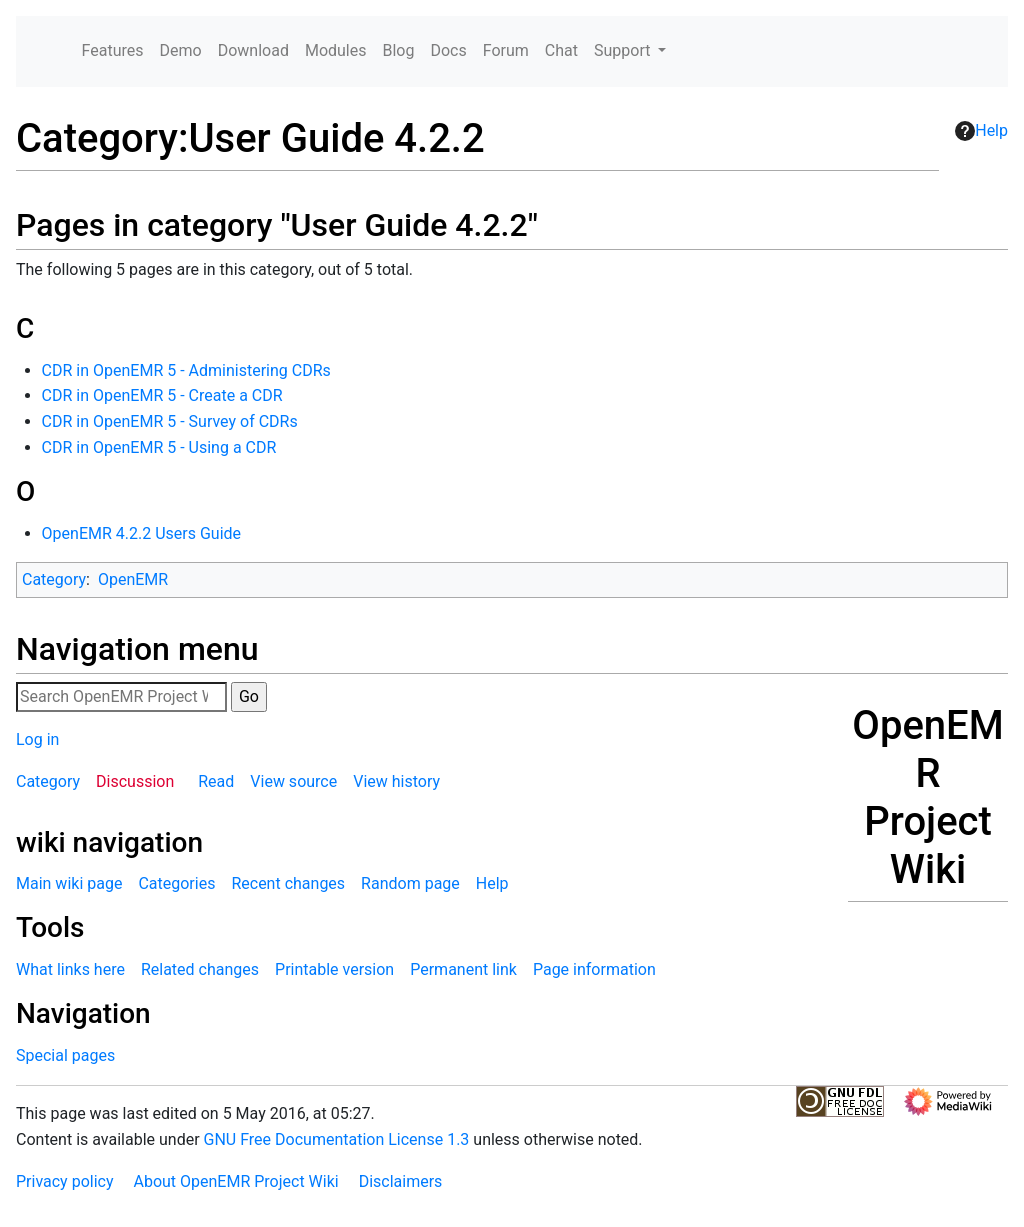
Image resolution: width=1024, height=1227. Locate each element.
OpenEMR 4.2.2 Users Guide (141, 533)
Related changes (200, 969)
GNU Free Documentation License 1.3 (337, 1139)
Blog (398, 50)
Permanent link (463, 969)
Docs (448, 50)
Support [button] (624, 50)
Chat (561, 50)
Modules (336, 50)
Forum (506, 50)
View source (293, 781)
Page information (594, 969)
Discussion (135, 781)
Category (54, 579)
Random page (410, 883)
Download (253, 50)
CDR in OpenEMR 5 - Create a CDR (162, 395)
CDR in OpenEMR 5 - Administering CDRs (186, 370)
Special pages (65, 1055)
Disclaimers (401, 1181)
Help (981, 131)
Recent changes (288, 883)
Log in (37, 739)
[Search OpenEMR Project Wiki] (121, 697)
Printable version (334, 969)
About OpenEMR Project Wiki (235, 1181)
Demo (181, 50)
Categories (176, 883)
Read (216, 781)
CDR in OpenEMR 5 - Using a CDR (159, 447)
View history (396, 781)
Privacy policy (65, 1181)
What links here (70, 969)
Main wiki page (69, 883)
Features (113, 50)
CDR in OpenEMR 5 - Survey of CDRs (170, 421)
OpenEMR (133, 579)
